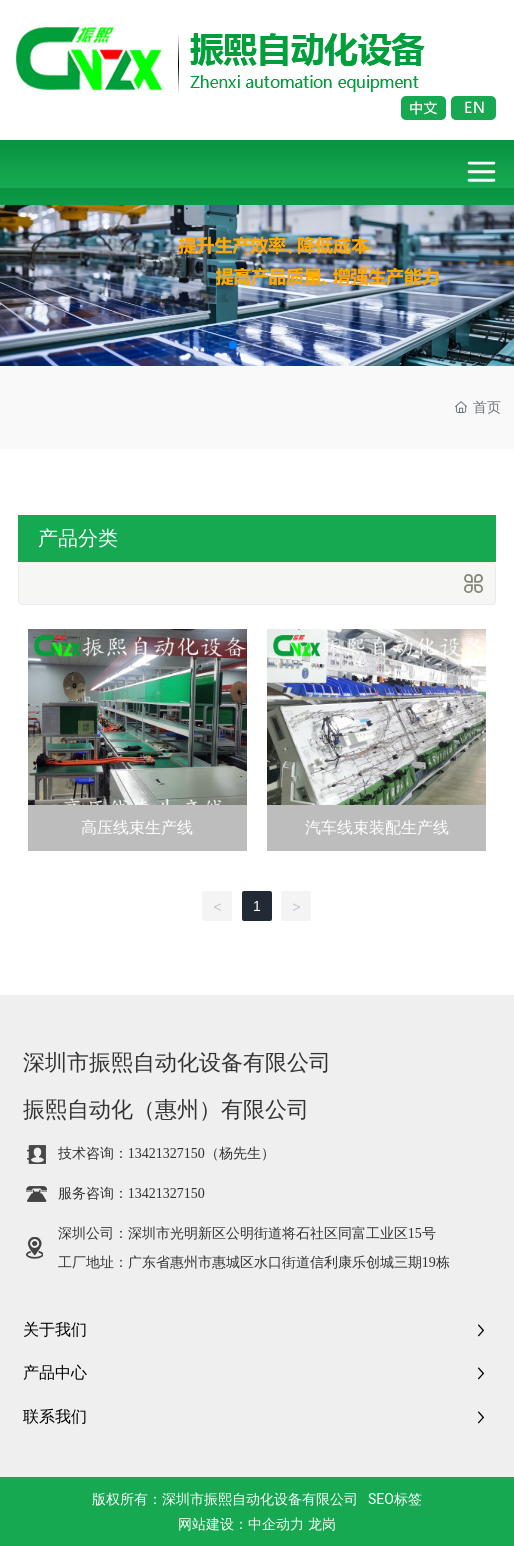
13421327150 (166, 1153)
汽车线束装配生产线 (377, 827)
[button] (233, 345)
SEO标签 (395, 1499)
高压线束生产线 (137, 827)
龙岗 (322, 1524)
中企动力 (276, 1524)
